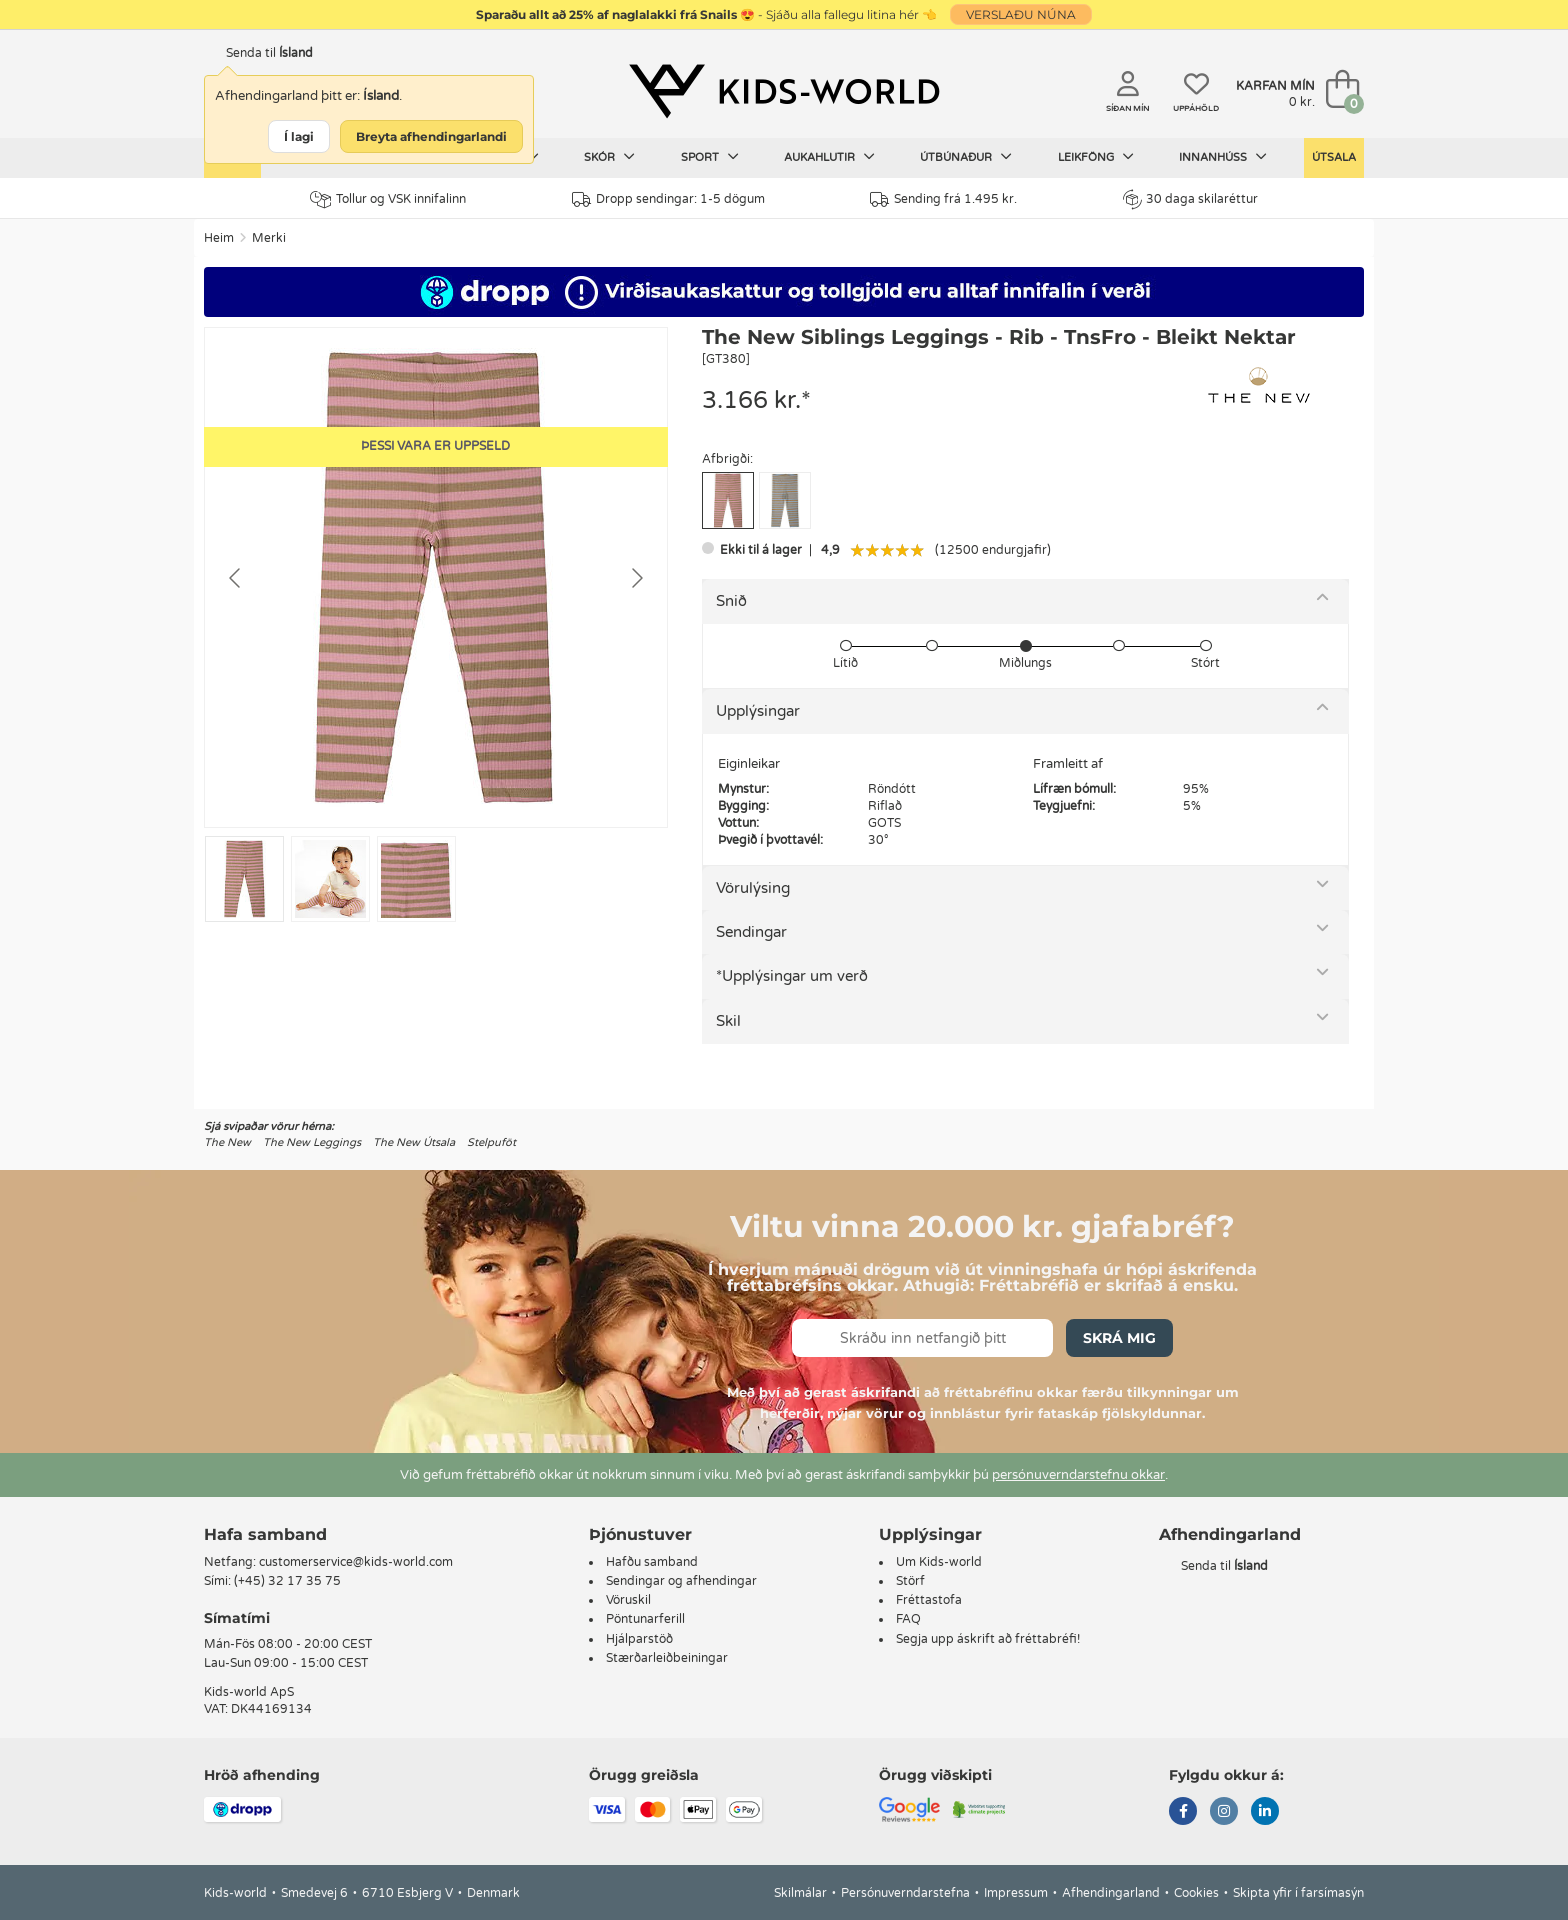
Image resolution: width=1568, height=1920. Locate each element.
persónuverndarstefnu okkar (1078, 1475)
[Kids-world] (784, 91)
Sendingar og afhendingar (681, 1581)
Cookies (1196, 1893)
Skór (609, 157)
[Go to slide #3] (416, 879)
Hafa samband (265, 1534)
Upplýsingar (758, 711)
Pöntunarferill (645, 1619)
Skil (728, 1021)
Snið (731, 601)
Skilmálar (800, 1893)
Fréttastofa (929, 1600)
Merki (269, 238)
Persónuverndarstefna (905, 1893)
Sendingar (751, 932)
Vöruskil (628, 1600)
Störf (910, 1581)
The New (227, 1142)
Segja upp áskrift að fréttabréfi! (988, 1639)
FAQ (908, 1619)
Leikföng (1096, 157)
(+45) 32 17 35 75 (287, 1581)
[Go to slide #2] (330, 879)
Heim (219, 238)
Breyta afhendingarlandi (431, 136)
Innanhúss (1223, 157)
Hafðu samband (652, 1562)
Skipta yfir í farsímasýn (1298, 1893)
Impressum (1016, 1893)
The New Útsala (414, 1142)
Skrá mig (1119, 1338)
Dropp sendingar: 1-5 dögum (668, 199)
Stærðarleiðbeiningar (667, 1658)
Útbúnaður (966, 157)
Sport (710, 157)
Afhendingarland (1111, 1893)
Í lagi (299, 136)
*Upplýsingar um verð (792, 976)
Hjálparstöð (639, 1639)
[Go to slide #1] (244, 879)
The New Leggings (312, 1142)
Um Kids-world (939, 1562)
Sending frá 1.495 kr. (943, 199)
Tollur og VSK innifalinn (388, 199)
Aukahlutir (829, 157)
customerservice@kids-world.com (356, 1562)
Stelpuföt (491, 1142)
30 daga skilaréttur (1190, 199)
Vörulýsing (753, 888)
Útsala (1334, 157)
